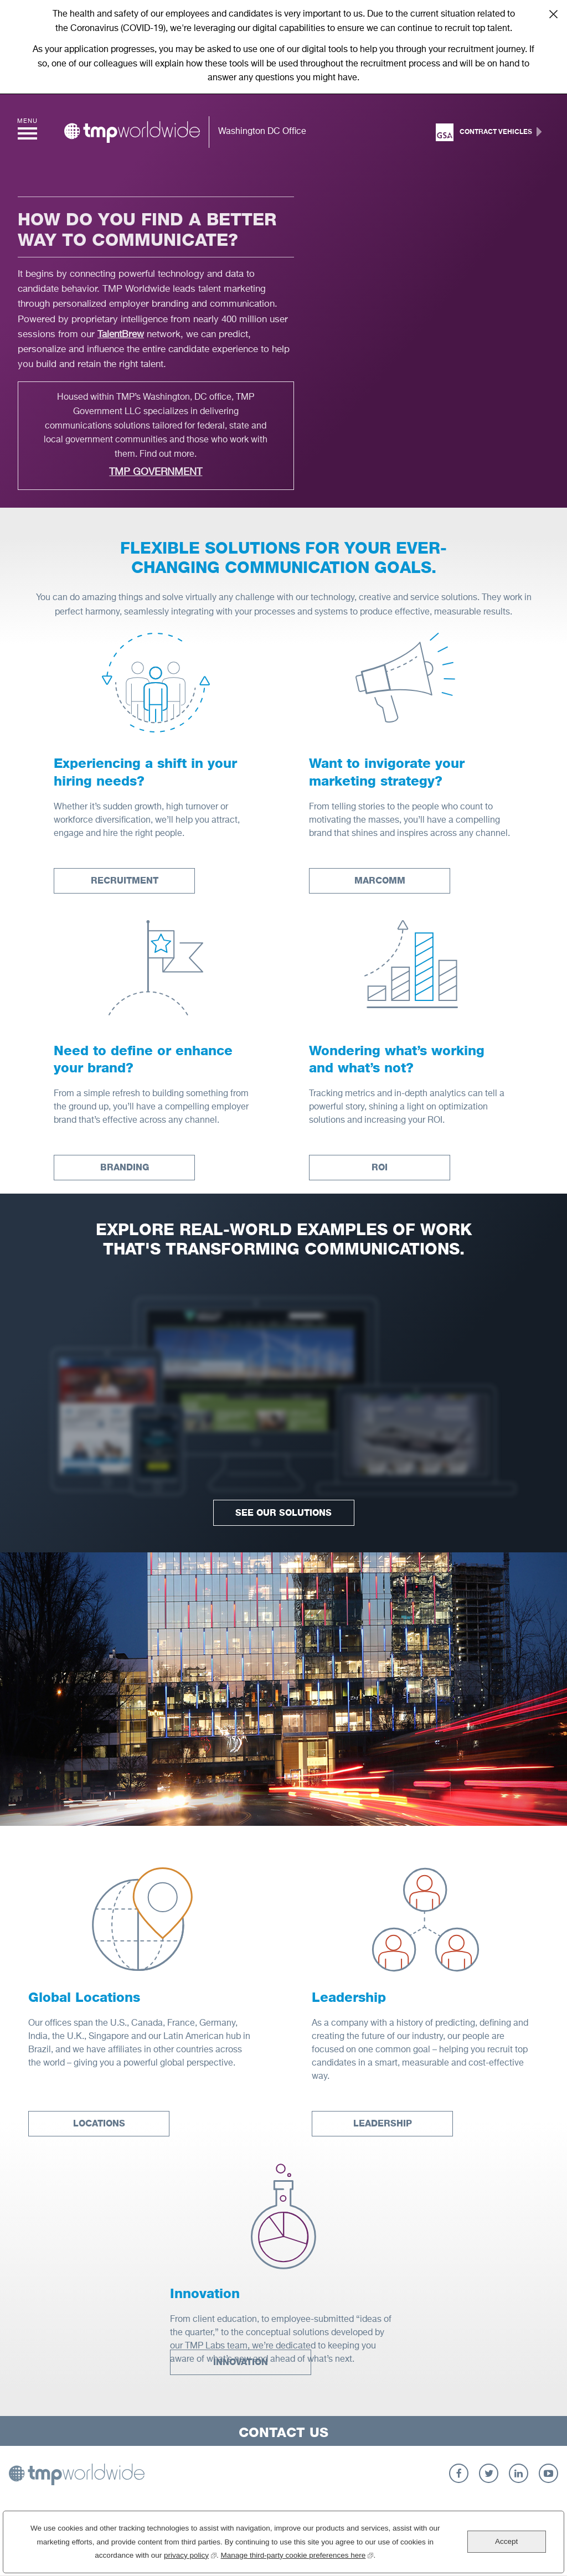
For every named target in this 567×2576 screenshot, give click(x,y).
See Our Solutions (283, 1513)
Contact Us (283, 2432)
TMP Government (155, 472)
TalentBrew (120, 334)
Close (553, 13)
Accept (506, 2541)
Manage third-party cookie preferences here (296, 2554)
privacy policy (190, 2554)
